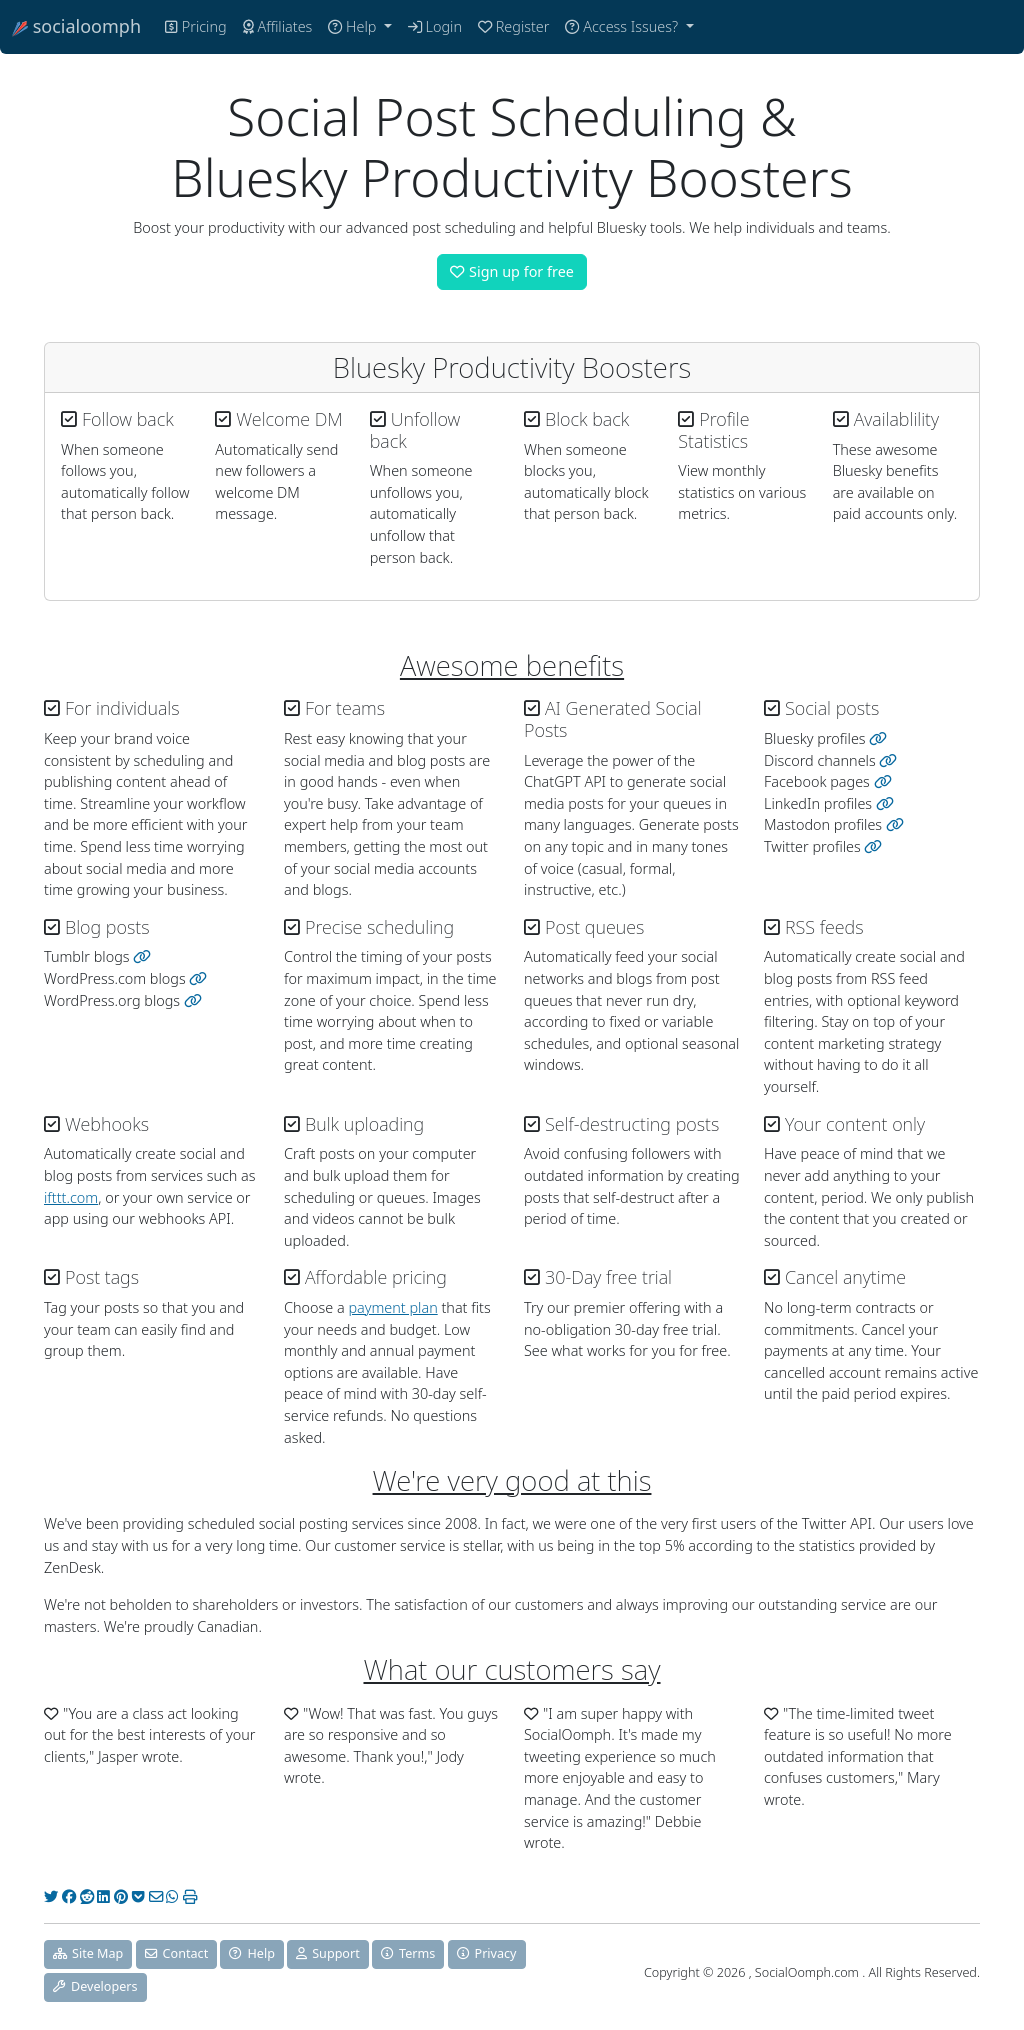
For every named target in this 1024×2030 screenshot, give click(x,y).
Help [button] (251, 1953)
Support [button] (328, 1953)
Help (354, 26)
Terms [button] (408, 1953)
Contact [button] (177, 1953)
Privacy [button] (487, 1953)
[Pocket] (138, 1896)
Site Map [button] (88, 1953)
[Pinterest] (121, 1896)
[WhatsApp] (172, 1896)
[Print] (190, 1896)
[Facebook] (69, 1896)
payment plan (392, 1307)
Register (514, 26)
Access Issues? (623, 26)
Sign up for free (512, 271)
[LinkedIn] (103, 1896)
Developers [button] (95, 1986)
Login (435, 26)
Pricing (196, 26)
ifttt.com (71, 1197)
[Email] (156, 1896)
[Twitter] (51, 1896)
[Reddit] (87, 1896)
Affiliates (278, 26)
